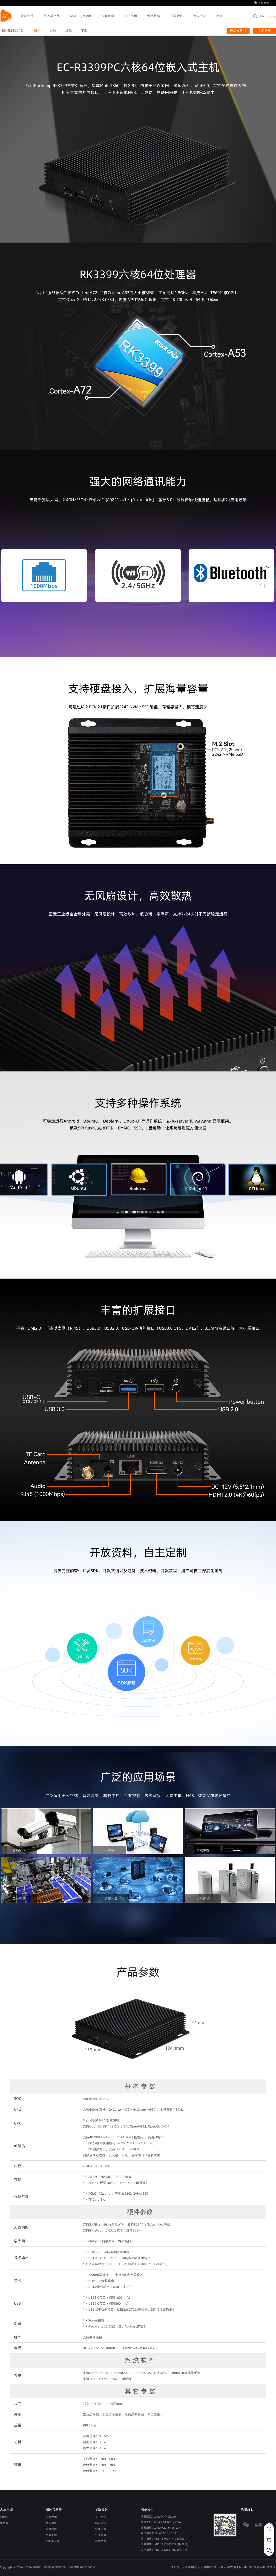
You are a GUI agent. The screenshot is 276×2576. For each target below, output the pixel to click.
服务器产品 (52, 16)
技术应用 (130, 16)
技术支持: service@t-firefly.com (161, 2522)
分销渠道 (100, 2535)
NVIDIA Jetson (80, 16)
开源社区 (176, 16)
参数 (53, 30)
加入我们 (100, 2523)
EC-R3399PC (12, 30)
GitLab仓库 (53, 2541)
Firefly (4, 2517)
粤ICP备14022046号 (82, 2567)
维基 (68, 30)
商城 (219, 16)
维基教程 (153, 16)
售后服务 (51, 2523)
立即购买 (264, 30)
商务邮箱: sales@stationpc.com (161, 2528)
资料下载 (199, 16)
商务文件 (100, 2541)
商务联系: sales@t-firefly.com (159, 2516)
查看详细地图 (264, 2567)
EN (262, 16)
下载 (84, 30)
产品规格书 (238, 30)
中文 (273, 16)
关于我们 (100, 2517)
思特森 (4, 2523)
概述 (37, 30)
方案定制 (107, 16)
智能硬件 (27, 16)
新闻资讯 (100, 2529)
